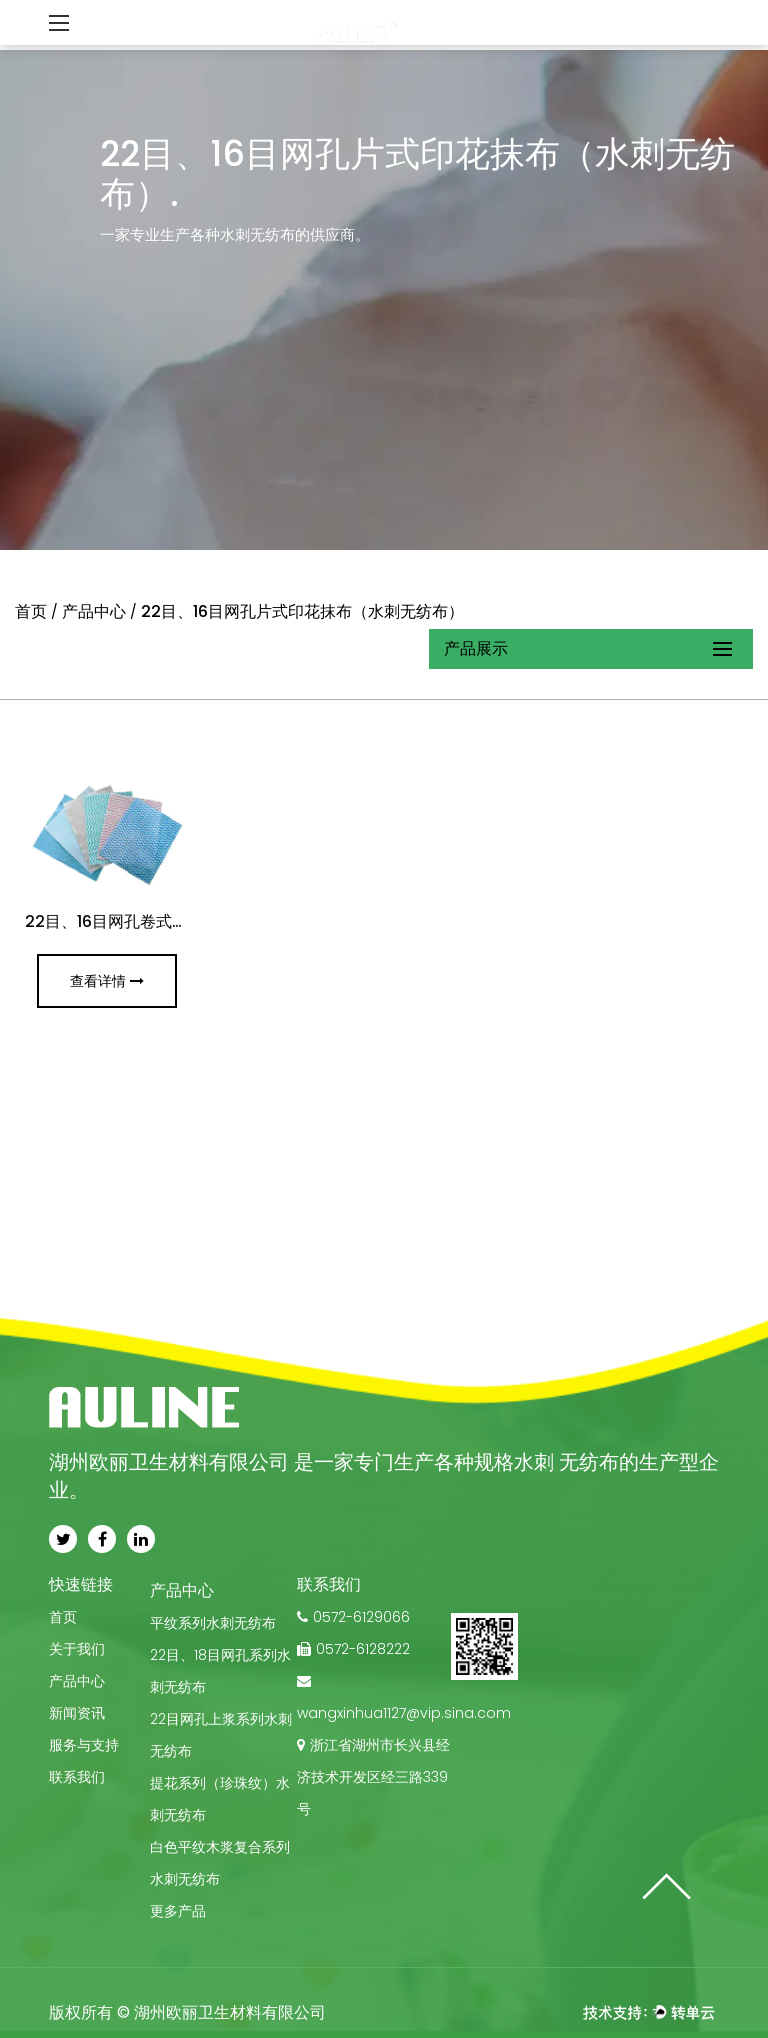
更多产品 (178, 1911)
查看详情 (107, 981)
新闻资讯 (77, 1713)
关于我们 (77, 1649)
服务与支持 (84, 1745)
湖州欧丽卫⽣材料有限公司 (230, 2012)
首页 (31, 611)
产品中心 (94, 611)
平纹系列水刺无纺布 (213, 1623)
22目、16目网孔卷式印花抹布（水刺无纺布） (186, 921)
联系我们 (77, 1777)
